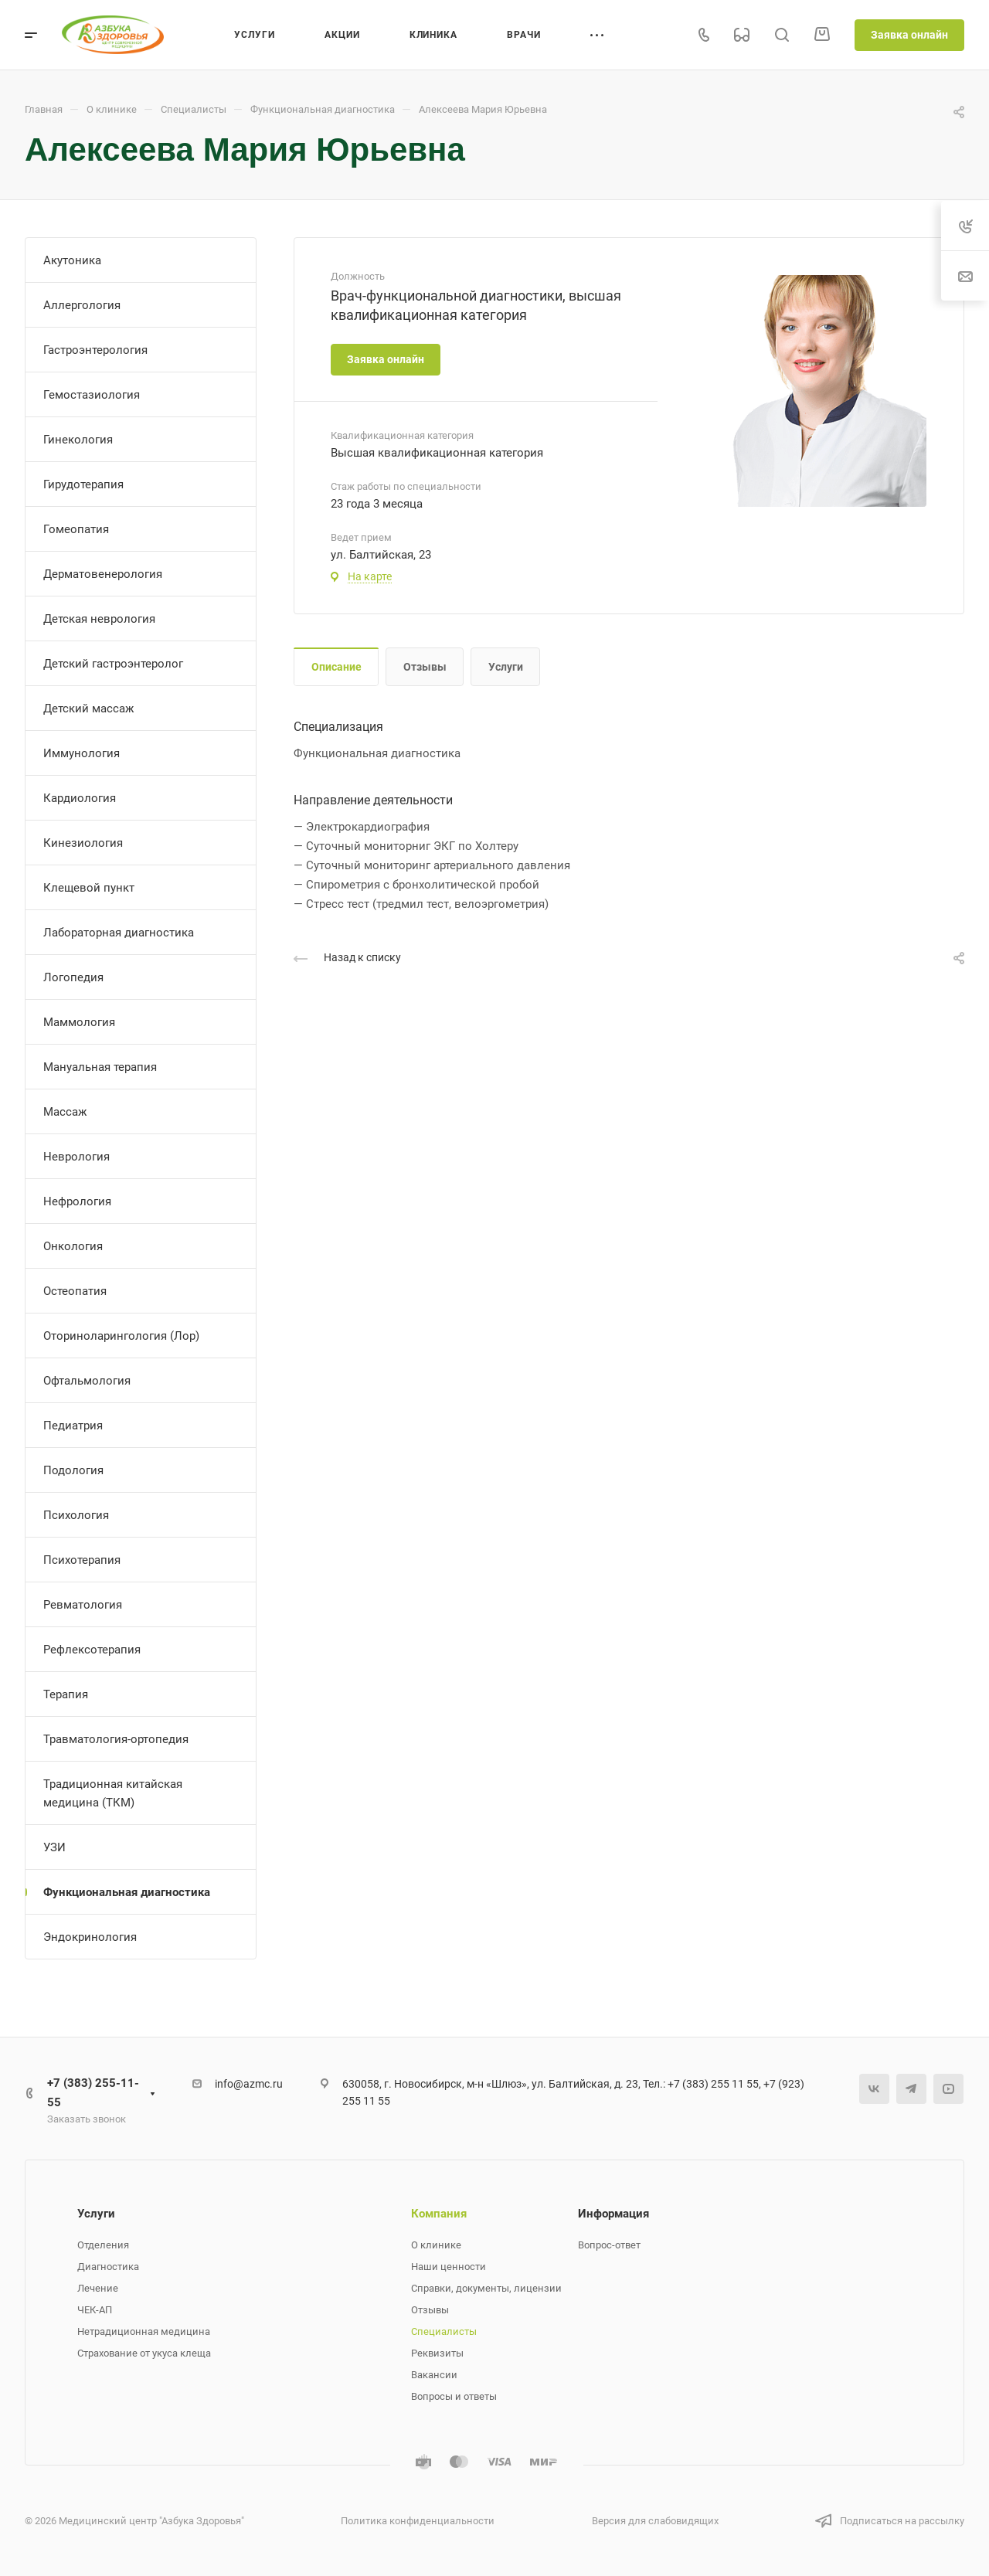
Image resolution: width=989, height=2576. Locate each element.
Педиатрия (73, 1425)
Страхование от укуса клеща (144, 2353)
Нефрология (77, 1201)
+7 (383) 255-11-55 (93, 2092)
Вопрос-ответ (609, 2245)
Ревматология (82, 1605)
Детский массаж (88, 708)
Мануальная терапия (100, 1067)
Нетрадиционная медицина (143, 2331)
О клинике (436, 2245)
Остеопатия (75, 1291)
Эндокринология (90, 1937)
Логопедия (73, 977)
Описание (336, 667)
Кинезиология (83, 843)
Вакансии (434, 2375)
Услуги (505, 667)
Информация (613, 2214)
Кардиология (79, 798)
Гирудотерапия (83, 484)
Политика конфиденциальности (417, 2521)
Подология (73, 1470)
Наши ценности (448, 2266)
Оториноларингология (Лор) (121, 1336)
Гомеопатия (76, 529)
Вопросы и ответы (454, 2396)
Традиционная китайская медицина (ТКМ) (112, 1793)
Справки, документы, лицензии (486, 2288)
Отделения (103, 2245)
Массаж (65, 1112)
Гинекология (78, 440)
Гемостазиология (91, 395)
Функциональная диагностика (126, 1892)
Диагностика (108, 2266)
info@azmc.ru (249, 2084)
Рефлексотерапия (92, 1650)
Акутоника (72, 260)
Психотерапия (82, 1560)
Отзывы (425, 667)
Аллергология (82, 305)
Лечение (97, 2288)
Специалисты (444, 2331)
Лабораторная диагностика (118, 933)
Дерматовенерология (102, 574)
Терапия (65, 1694)
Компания (439, 2214)
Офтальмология (87, 1381)
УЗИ (54, 1847)
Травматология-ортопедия (116, 1739)
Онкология (73, 1246)
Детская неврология (99, 619)
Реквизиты (437, 2353)
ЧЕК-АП (94, 2310)
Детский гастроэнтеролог (113, 664)
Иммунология (81, 753)
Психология (76, 1515)
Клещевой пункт (88, 888)
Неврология (76, 1157)
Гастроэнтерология (95, 350)
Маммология (79, 1022)
